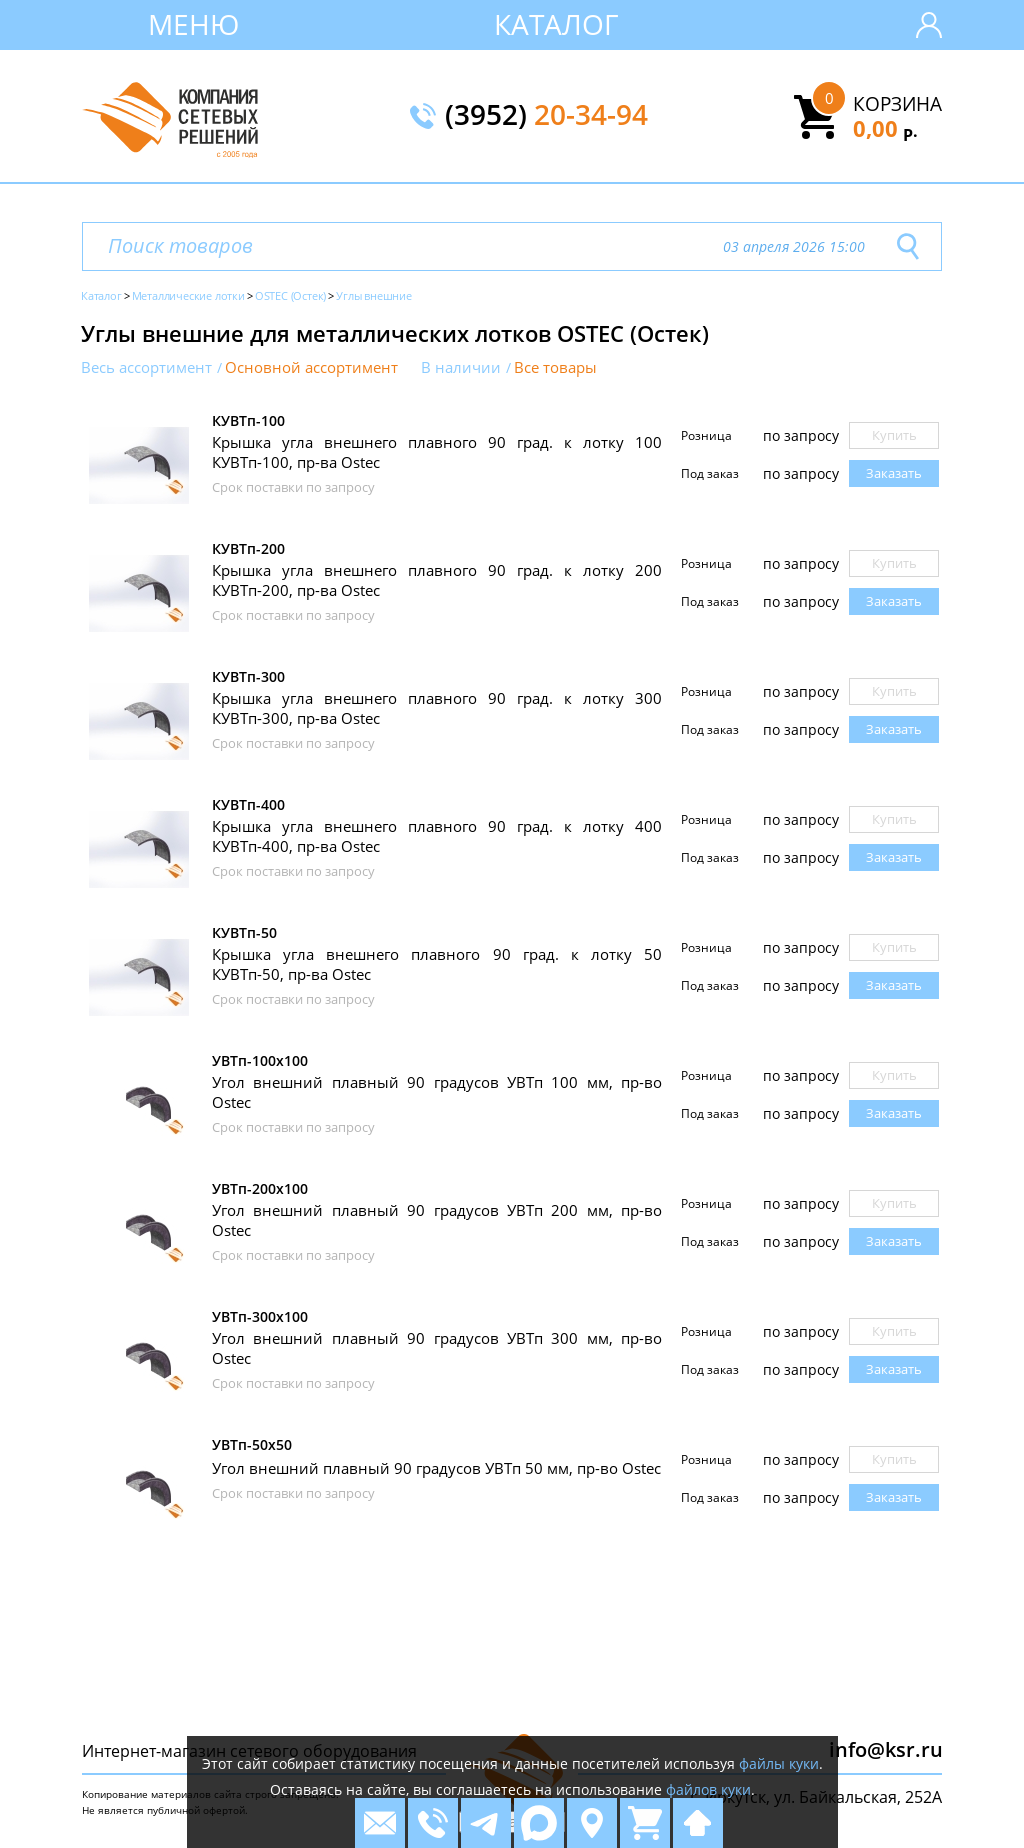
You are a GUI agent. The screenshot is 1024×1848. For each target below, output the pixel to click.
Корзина (897, 104)
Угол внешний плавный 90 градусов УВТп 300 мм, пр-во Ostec (437, 1348)
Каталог (556, 24)
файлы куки (779, 1763)
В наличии (461, 367)
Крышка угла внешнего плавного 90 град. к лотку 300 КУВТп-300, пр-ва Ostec (437, 708)
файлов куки (708, 1789)
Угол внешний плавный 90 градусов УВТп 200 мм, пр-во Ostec (437, 1220)
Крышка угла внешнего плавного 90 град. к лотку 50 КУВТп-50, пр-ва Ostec (437, 964)
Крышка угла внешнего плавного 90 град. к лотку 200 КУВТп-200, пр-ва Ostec (437, 580)
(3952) (546, 116)
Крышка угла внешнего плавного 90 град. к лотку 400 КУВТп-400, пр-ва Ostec (437, 836)
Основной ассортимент (311, 367)
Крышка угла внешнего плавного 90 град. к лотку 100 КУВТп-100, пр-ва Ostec (437, 452)
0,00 (885, 128)
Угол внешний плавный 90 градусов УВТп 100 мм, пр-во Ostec (437, 1092)
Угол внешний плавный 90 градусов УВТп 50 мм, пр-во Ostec (436, 1468)
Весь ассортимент (146, 367)
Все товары (555, 367)
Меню (193, 24)
